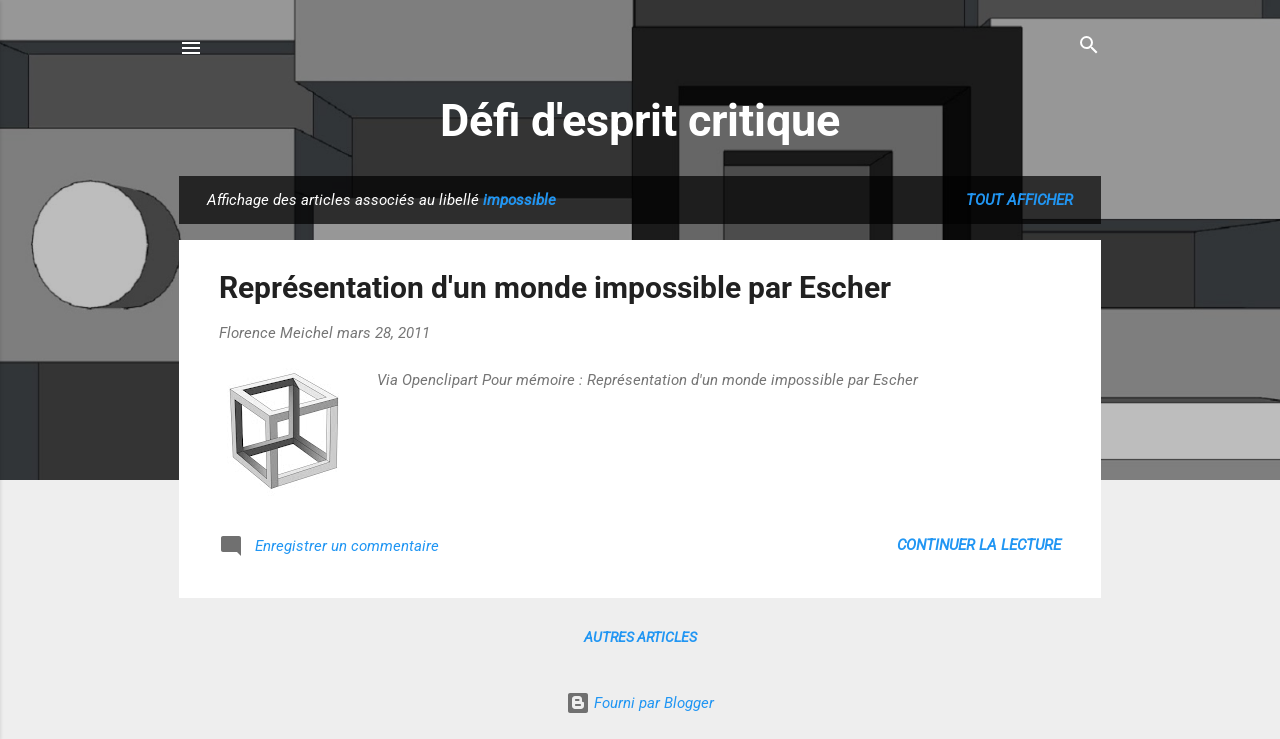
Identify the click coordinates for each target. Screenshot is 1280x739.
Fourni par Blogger (640, 703)
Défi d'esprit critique (640, 120)
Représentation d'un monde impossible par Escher (555, 287)
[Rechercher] (1089, 46)
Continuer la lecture (979, 545)
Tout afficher (1019, 200)
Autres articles (640, 637)
